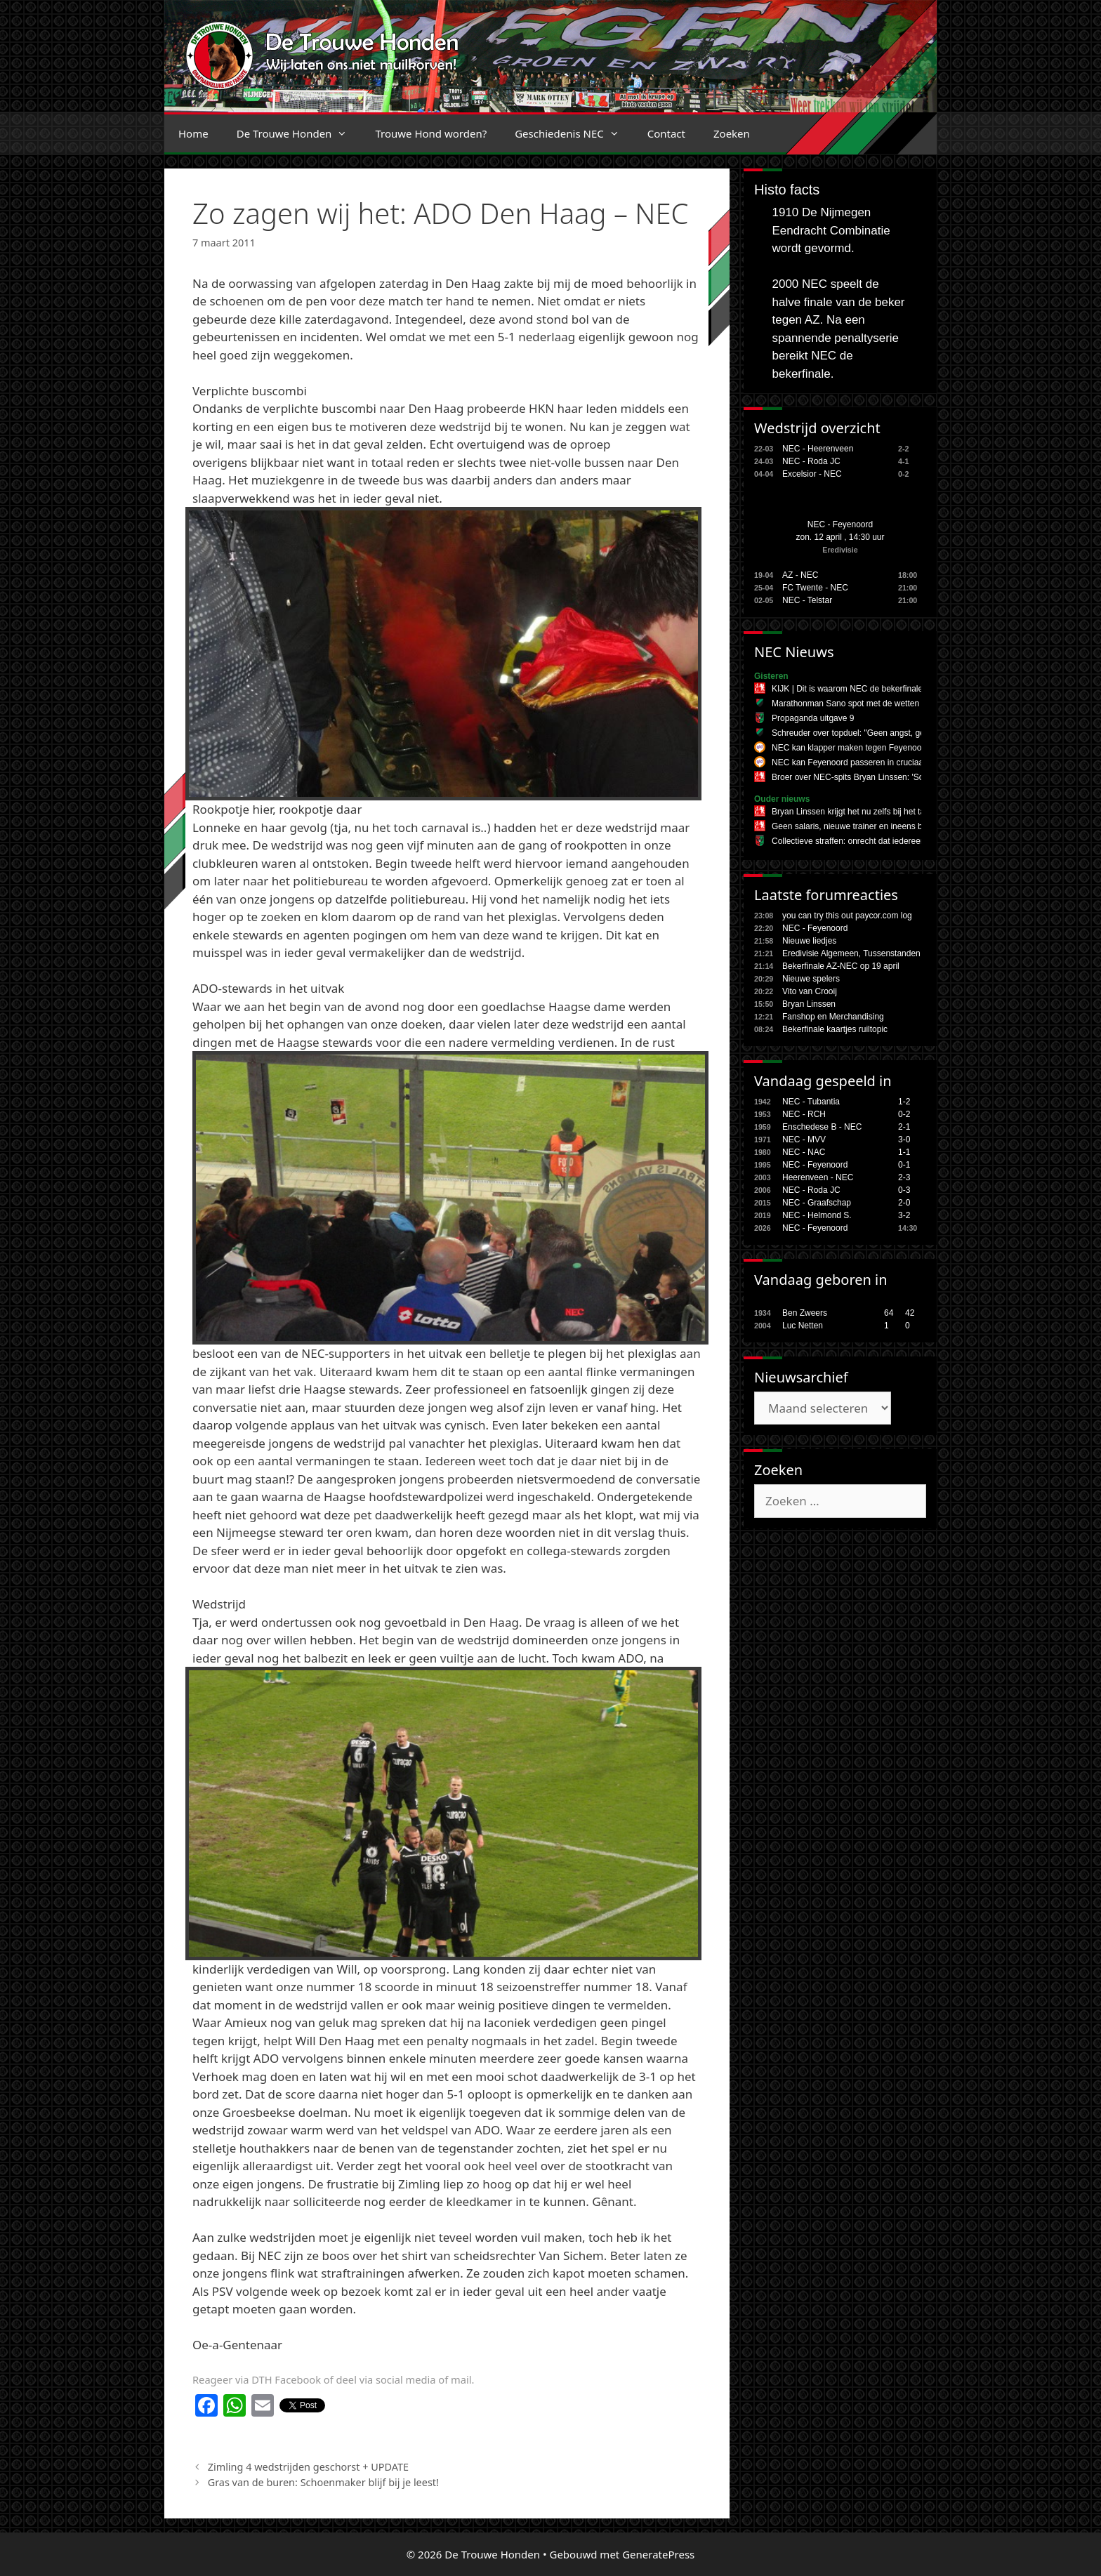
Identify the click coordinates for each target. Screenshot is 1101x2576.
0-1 (904, 1165)
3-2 (904, 1215)
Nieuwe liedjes (809, 941)
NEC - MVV (804, 1139)
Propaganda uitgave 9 (813, 718)
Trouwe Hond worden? (431, 133)
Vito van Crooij (809, 991)
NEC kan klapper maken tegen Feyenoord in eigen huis (875, 748)
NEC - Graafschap (816, 1203)
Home (193, 133)
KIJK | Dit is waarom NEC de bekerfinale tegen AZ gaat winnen (889, 689)
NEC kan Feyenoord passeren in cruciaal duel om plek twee (884, 762)
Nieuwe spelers (811, 979)
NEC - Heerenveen (817, 449)
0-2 (904, 1114)
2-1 (904, 1127)
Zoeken (731, 133)
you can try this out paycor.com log (847, 915)
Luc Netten (802, 1325)
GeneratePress (658, 2554)
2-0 (904, 1203)
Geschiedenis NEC (574, 133)
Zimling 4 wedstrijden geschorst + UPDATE (308, 2466)
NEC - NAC (803, 1152)
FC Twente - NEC (815, 588)
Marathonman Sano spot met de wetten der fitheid (865, 703)
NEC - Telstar (807, 600)
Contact (666, 133)
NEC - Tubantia (811, 1102)
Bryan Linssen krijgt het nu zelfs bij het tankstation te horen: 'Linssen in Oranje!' (919, 812)
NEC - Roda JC (811, 461)
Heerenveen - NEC (817, 1177)
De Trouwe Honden (299, 133)
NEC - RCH (804, 1114)
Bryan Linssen (809, 1004)
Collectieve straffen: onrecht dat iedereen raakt (859, 841)
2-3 (904, 1177)
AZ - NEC (800, 575)
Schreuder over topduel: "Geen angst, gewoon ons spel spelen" (890, 733)
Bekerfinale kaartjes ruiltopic (835, 1029)
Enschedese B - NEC (822, 1127)
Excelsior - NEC (812, 474)
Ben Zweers (804, 1313)
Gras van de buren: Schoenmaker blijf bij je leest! (323, 2482)
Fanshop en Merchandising (833, 1017)
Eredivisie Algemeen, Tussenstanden (851, 953)
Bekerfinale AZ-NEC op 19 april (840, 966)
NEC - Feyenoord (840, 524)
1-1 (904, 1152)
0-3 (904, 1190)
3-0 (904, 1139)
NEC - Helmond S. (817, 1215)
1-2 (904, 1102)
